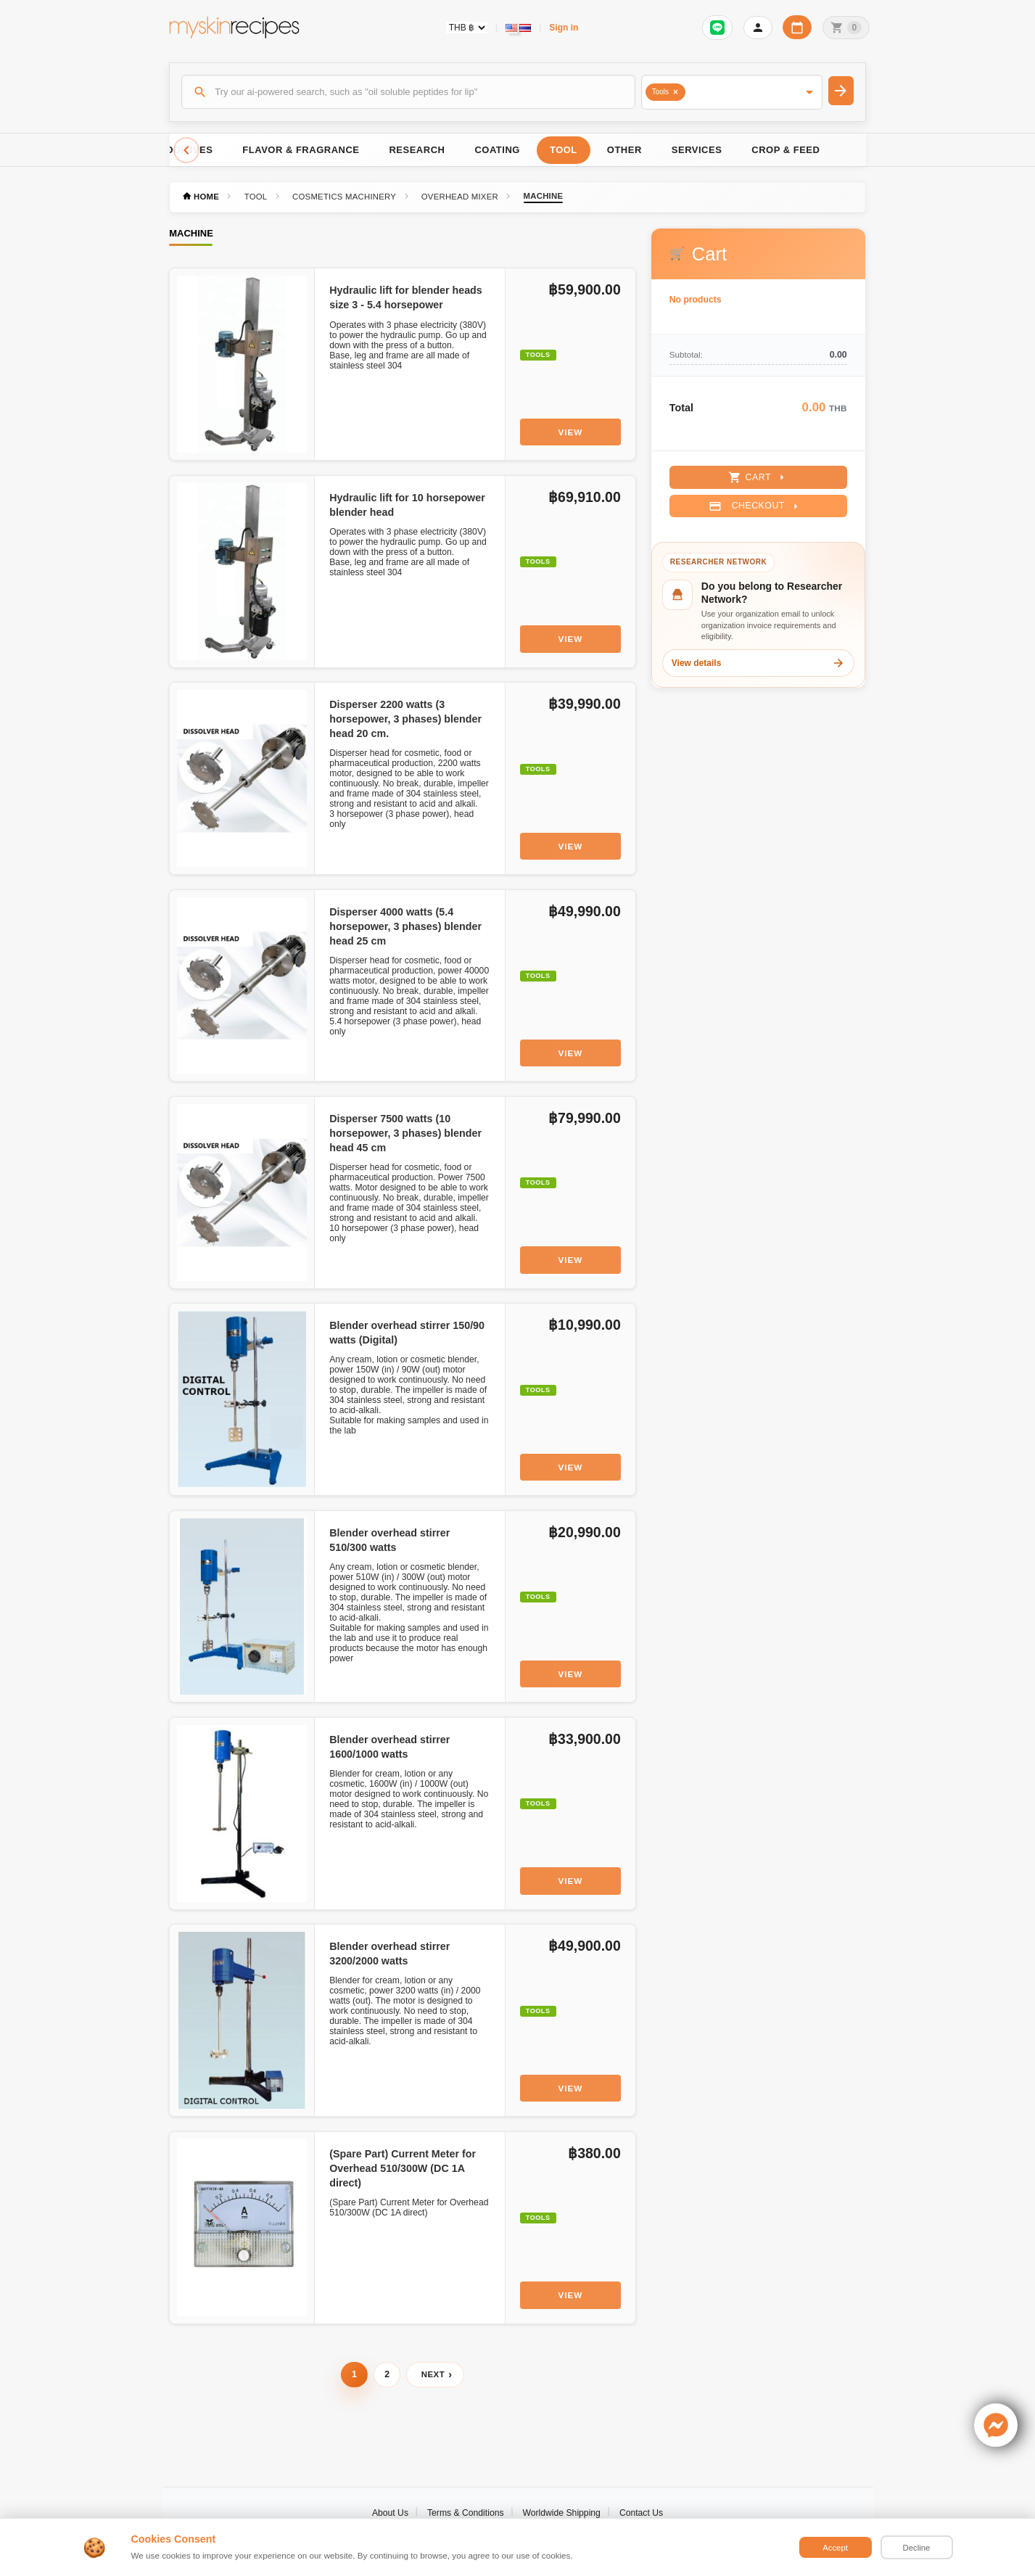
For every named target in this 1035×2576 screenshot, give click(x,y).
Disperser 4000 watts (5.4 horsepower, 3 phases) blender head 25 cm (405, 926)
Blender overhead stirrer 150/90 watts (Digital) (406, 1333)
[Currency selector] (466, 27)
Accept (835, 2547)
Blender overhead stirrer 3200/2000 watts (389, 1954)
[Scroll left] (186, 150)
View (570, 432)
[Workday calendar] (797, 27)
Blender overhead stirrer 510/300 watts (389, 1540)
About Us (390, 2513)
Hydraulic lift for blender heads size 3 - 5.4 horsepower (405, 297)
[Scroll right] (849, 150)
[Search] (408, 91)
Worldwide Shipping (562, 2513)
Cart (758, 477)
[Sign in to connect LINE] (717, 27)
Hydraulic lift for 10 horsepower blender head (407, 505)
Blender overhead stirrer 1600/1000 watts (389, 1747)
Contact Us (641, 2513)
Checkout (755, 506)
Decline (917, 2547)
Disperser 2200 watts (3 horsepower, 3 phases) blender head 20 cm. (405, 719)
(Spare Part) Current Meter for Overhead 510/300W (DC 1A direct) (402, 2168)
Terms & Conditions (465, 2513)
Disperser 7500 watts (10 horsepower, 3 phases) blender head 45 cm (405, 1133)
